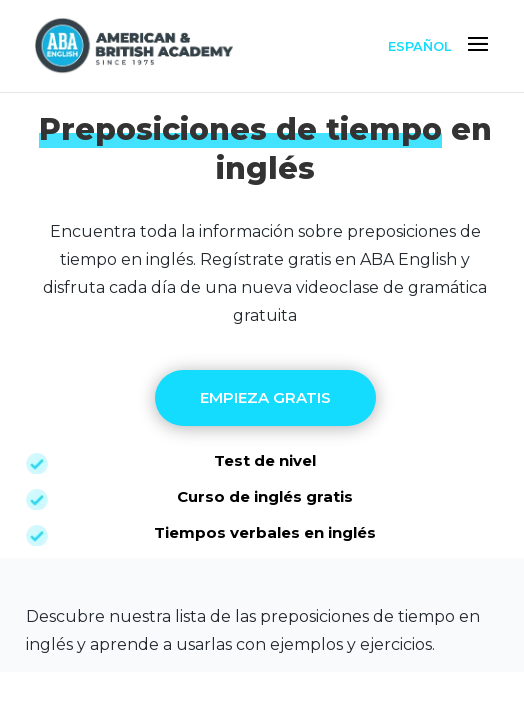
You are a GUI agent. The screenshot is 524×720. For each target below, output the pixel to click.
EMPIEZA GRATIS (265, 397)
